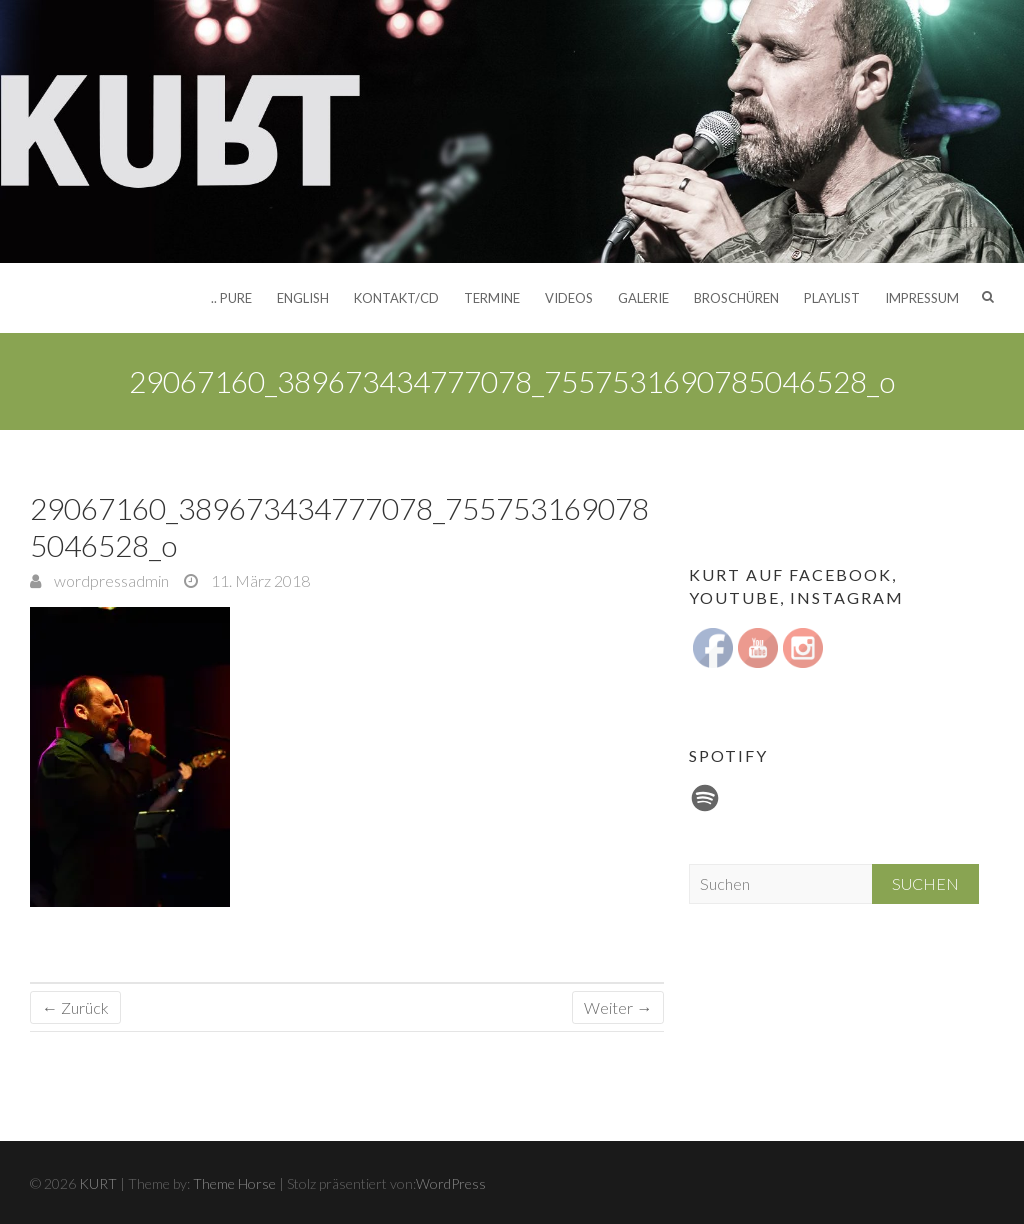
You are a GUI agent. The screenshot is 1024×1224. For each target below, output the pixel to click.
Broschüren (736, 298)
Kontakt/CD (396, 298)
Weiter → (618, 1007)
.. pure (231, 298)
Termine (492, 298)
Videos (569, 298)
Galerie (643, 298)
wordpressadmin (110, 580)
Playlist (832, 298)
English (303, 298)
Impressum (922, 298)
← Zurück (75, 1007)
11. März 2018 (259, 580)
